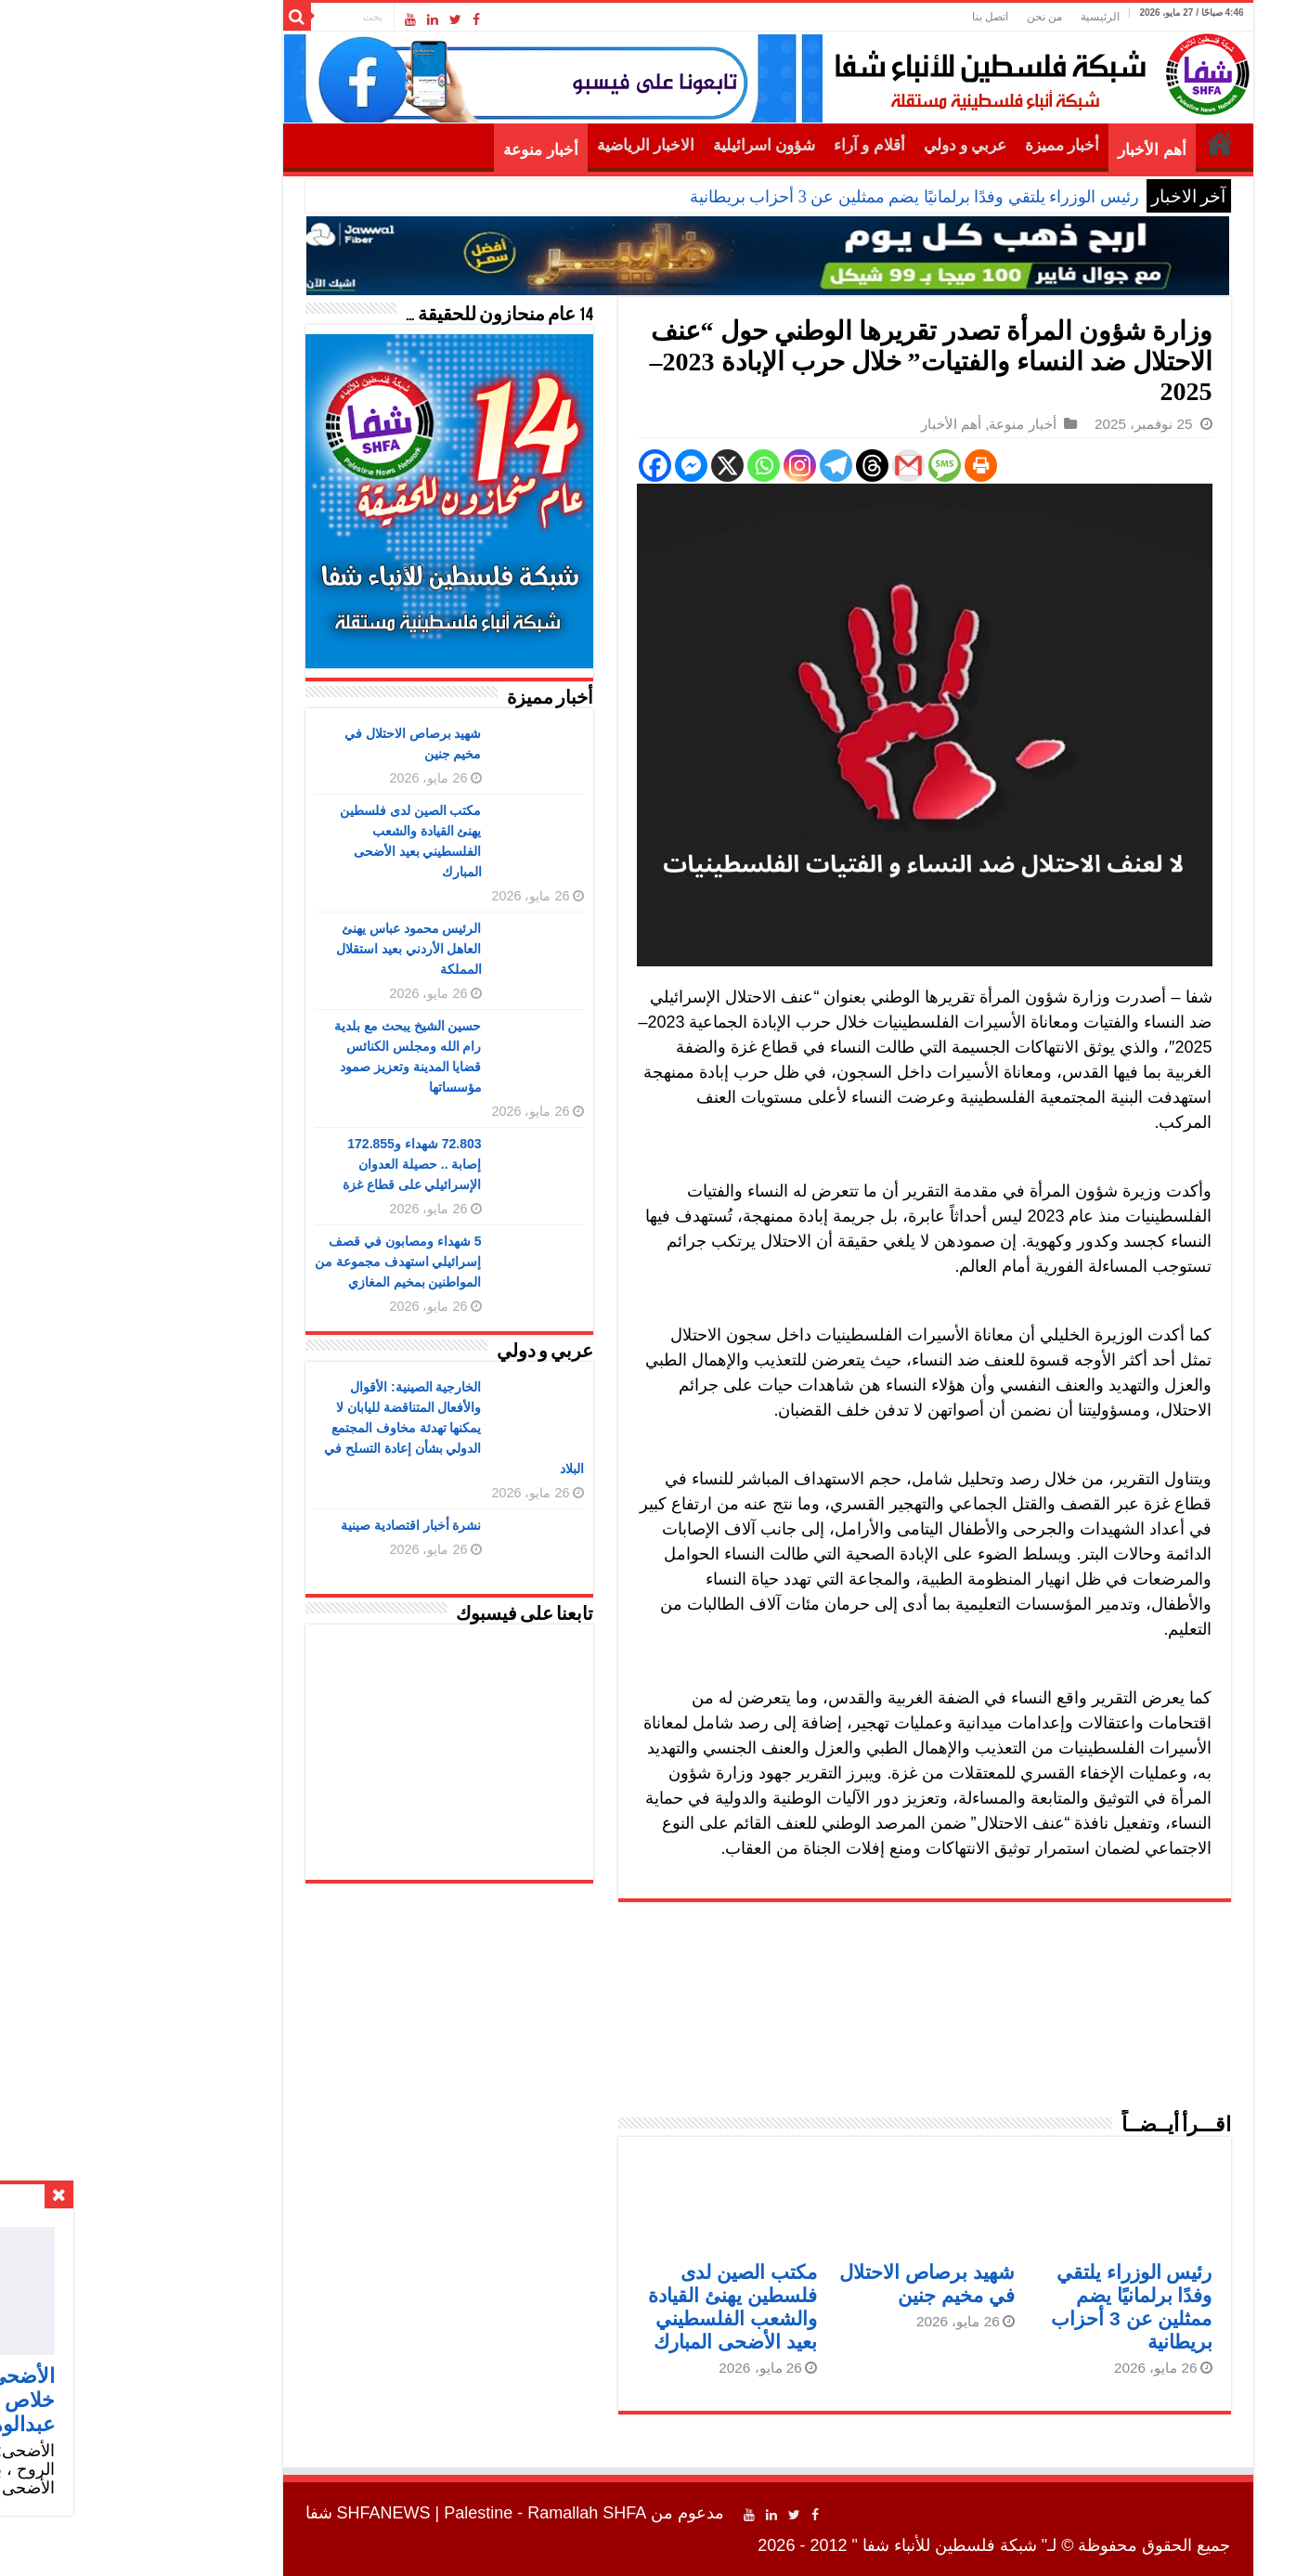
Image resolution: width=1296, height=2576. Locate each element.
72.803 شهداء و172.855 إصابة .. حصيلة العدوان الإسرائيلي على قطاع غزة (292, 1164)
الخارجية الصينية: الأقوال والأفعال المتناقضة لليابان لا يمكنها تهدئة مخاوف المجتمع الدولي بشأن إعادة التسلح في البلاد (334, 1427)
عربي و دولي (846, 145)
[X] (607, 465)
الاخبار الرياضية (526, 145)
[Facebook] (535, 465)
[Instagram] (680, 465)
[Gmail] (788, 465)
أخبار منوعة (420, 150)
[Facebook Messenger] (571, 465)
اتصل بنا (870, 16)
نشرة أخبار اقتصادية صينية (291, 1525)
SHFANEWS (264, 2513)
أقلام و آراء (749, 145)
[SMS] (825, 465)
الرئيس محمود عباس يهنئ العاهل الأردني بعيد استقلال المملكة (289, 949)
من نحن (924, 16)
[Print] (861, 465)
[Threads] (752, 465)
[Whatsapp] (644, 465)
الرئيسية (980, 16)
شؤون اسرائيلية (644, 145)
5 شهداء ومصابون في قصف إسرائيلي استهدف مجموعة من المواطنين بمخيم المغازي (278, 1261)
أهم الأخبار (1032, 150)
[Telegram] (716, 465)
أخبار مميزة (942, 145)
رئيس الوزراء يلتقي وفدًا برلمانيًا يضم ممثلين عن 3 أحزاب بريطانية (794, 197)
